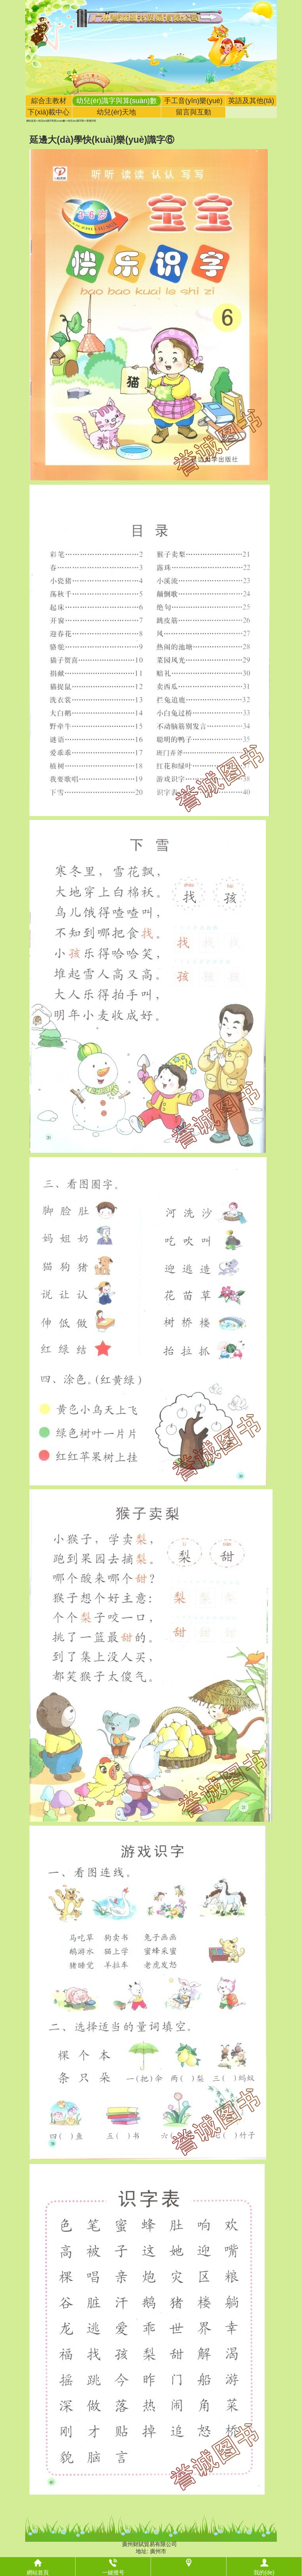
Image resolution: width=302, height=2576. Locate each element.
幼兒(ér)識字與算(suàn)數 (116, 101)
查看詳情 (91, 121)
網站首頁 (31, 121)
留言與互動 (193, 112)
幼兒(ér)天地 (116, 112)
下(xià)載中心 (49, 112)
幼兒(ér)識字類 (75, 121)
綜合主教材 (48, 101)
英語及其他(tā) (251, 101)
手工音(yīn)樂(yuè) (193, 101)
